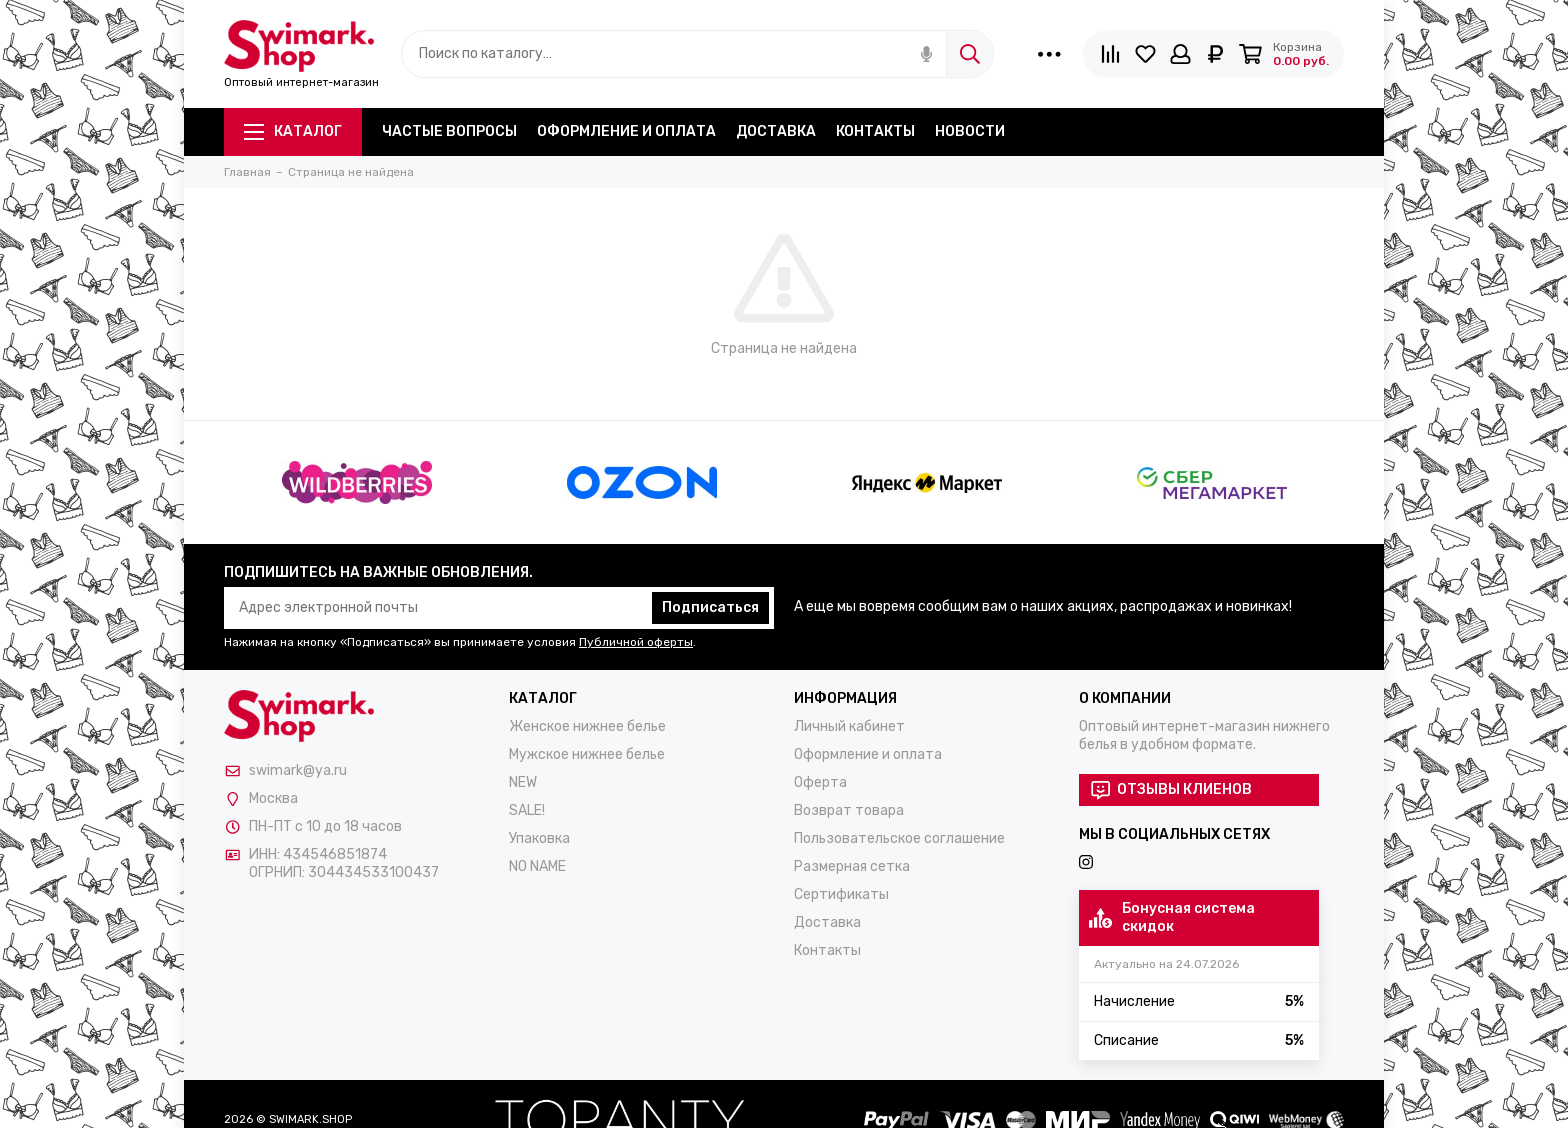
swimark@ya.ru (298, 770)
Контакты (875, 131)
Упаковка (539, 838)
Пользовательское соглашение (899, 838)
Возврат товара (849, 810)
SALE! (527, 810)
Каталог (293, 131)
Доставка (776, 131)
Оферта (820, 782)
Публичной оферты (636, 642)
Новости (970, 131)
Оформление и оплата (626, 131)
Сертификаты (841, 894)
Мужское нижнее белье (587, 754)
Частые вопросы (449, 131)
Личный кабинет (849, 726)
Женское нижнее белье (587, 726)
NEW (523, 782)
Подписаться (710, 607)
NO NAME (537, 866)
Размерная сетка (852, 866)
